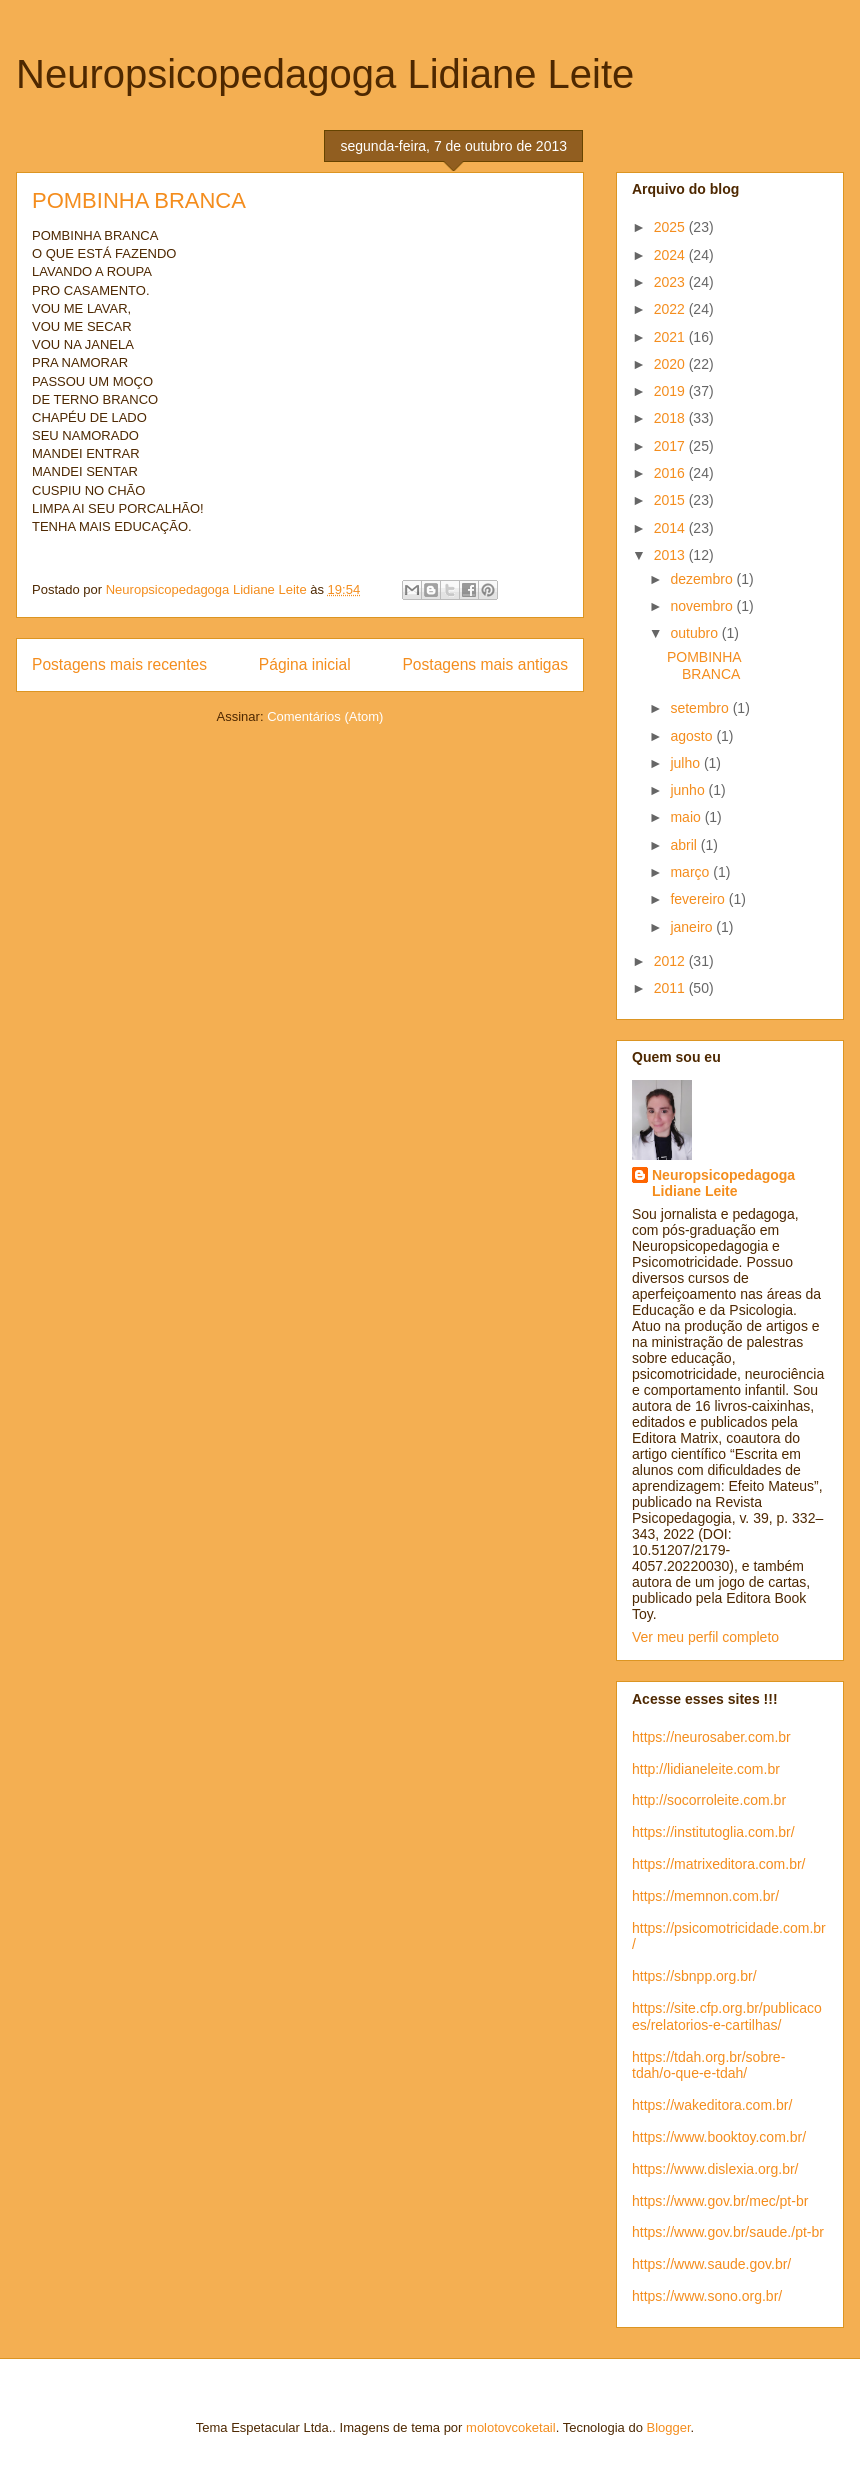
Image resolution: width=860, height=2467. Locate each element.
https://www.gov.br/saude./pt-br (728, 2232)
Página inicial (305, 664)
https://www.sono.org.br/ (707, 2296)
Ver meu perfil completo (705, 1637)
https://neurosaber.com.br (711, 1737)
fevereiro (699, 899)
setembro (701, 708)
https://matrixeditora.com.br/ (719, 1864)
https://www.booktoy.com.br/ (719, 2137)
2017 (671, 446)
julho (686, 763)
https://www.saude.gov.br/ (711, 2264)
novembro (703, 606)
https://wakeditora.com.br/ (712, 2105)
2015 (671, 500)
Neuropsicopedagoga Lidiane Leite (325, 74)
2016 (671, 473)
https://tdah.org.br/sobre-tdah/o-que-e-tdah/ (708, 2065)
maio (687, 817)
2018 (671, 418)
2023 (671, 282)
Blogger (669, 2427)
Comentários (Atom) (325, 716)
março (691, 872)
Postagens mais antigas (485, 664)
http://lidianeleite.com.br (706, 1769)
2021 (671, 337)
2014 (671, 528)
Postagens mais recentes (119, 664)
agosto (693, 736)
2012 (671, 961)
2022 (671, 309)
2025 (671, 227)
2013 (671, 555)
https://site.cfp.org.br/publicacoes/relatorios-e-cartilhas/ (727, 2016)
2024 (671, 255)
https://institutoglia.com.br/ (713, 1832)
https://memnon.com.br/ (705, 1896)
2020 (671, 364)
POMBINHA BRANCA (139, 200)
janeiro (693, 927)
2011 (671, 988)
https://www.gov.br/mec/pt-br (720, 2201)
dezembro (703, 579)
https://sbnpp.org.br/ (694, 1976)
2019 (671, 391)
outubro (695, 633)
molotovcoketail (511, 2427)
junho (689, 790)
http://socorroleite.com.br (709, 1800)
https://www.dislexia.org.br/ (715, 2169)
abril (685, 845)
